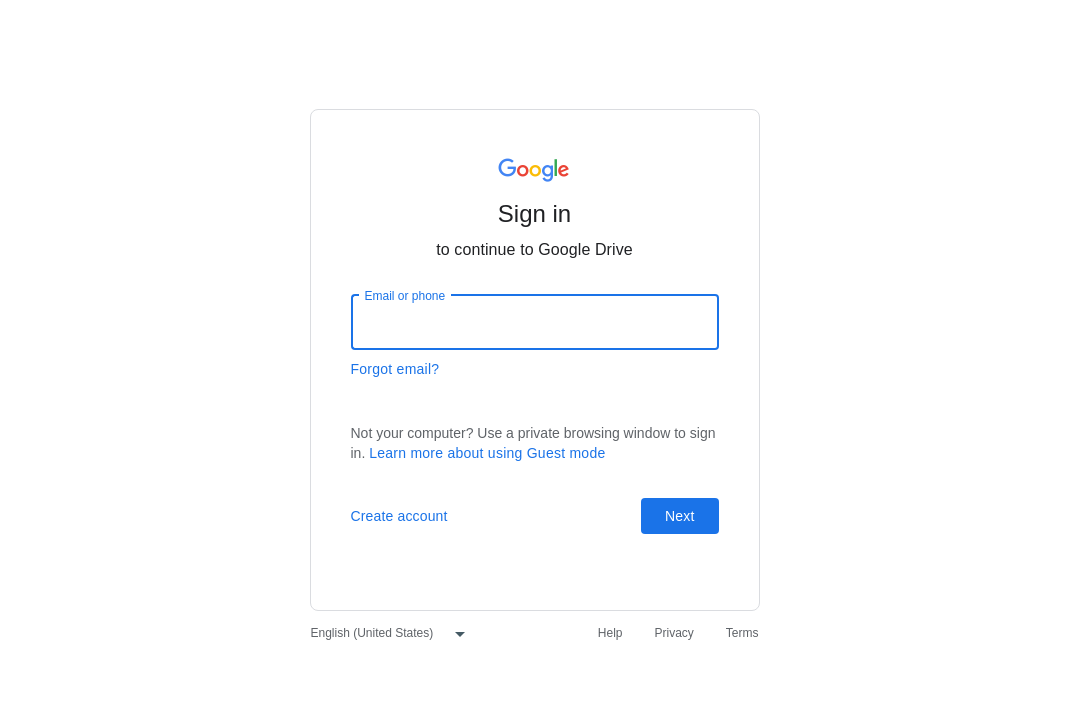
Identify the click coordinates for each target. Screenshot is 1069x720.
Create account (399, 516)
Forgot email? (395, 369)
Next (679, 516)
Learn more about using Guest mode (487, 453)
